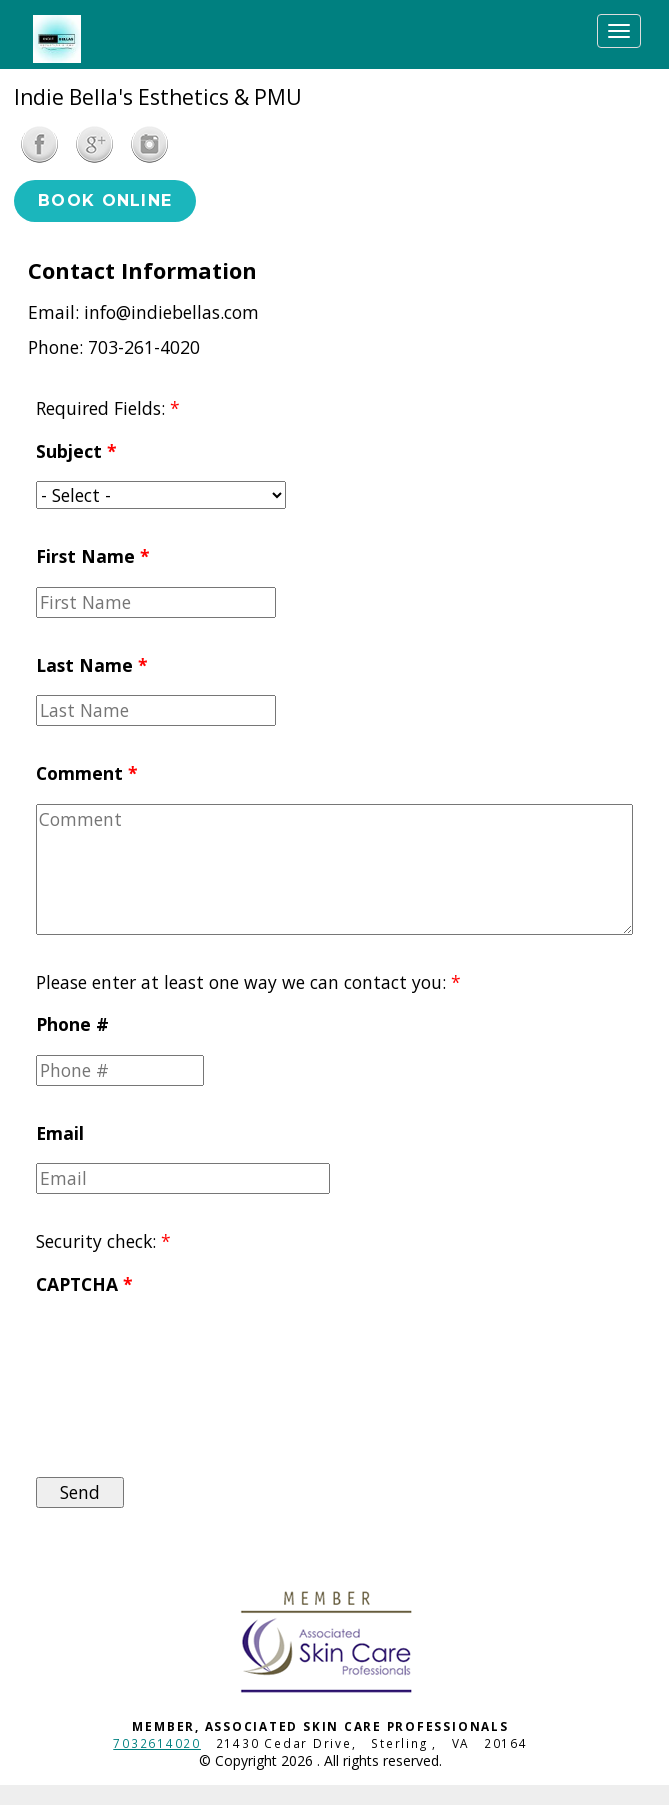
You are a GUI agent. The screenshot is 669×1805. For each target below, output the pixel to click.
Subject (76, 451)
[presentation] (118, 1386)
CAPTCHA (84, 1284)
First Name (93, 556)
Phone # (72, 1024)
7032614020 (157, 1743)
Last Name (92, 665)
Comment (87, 773)
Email (60, 1133)
